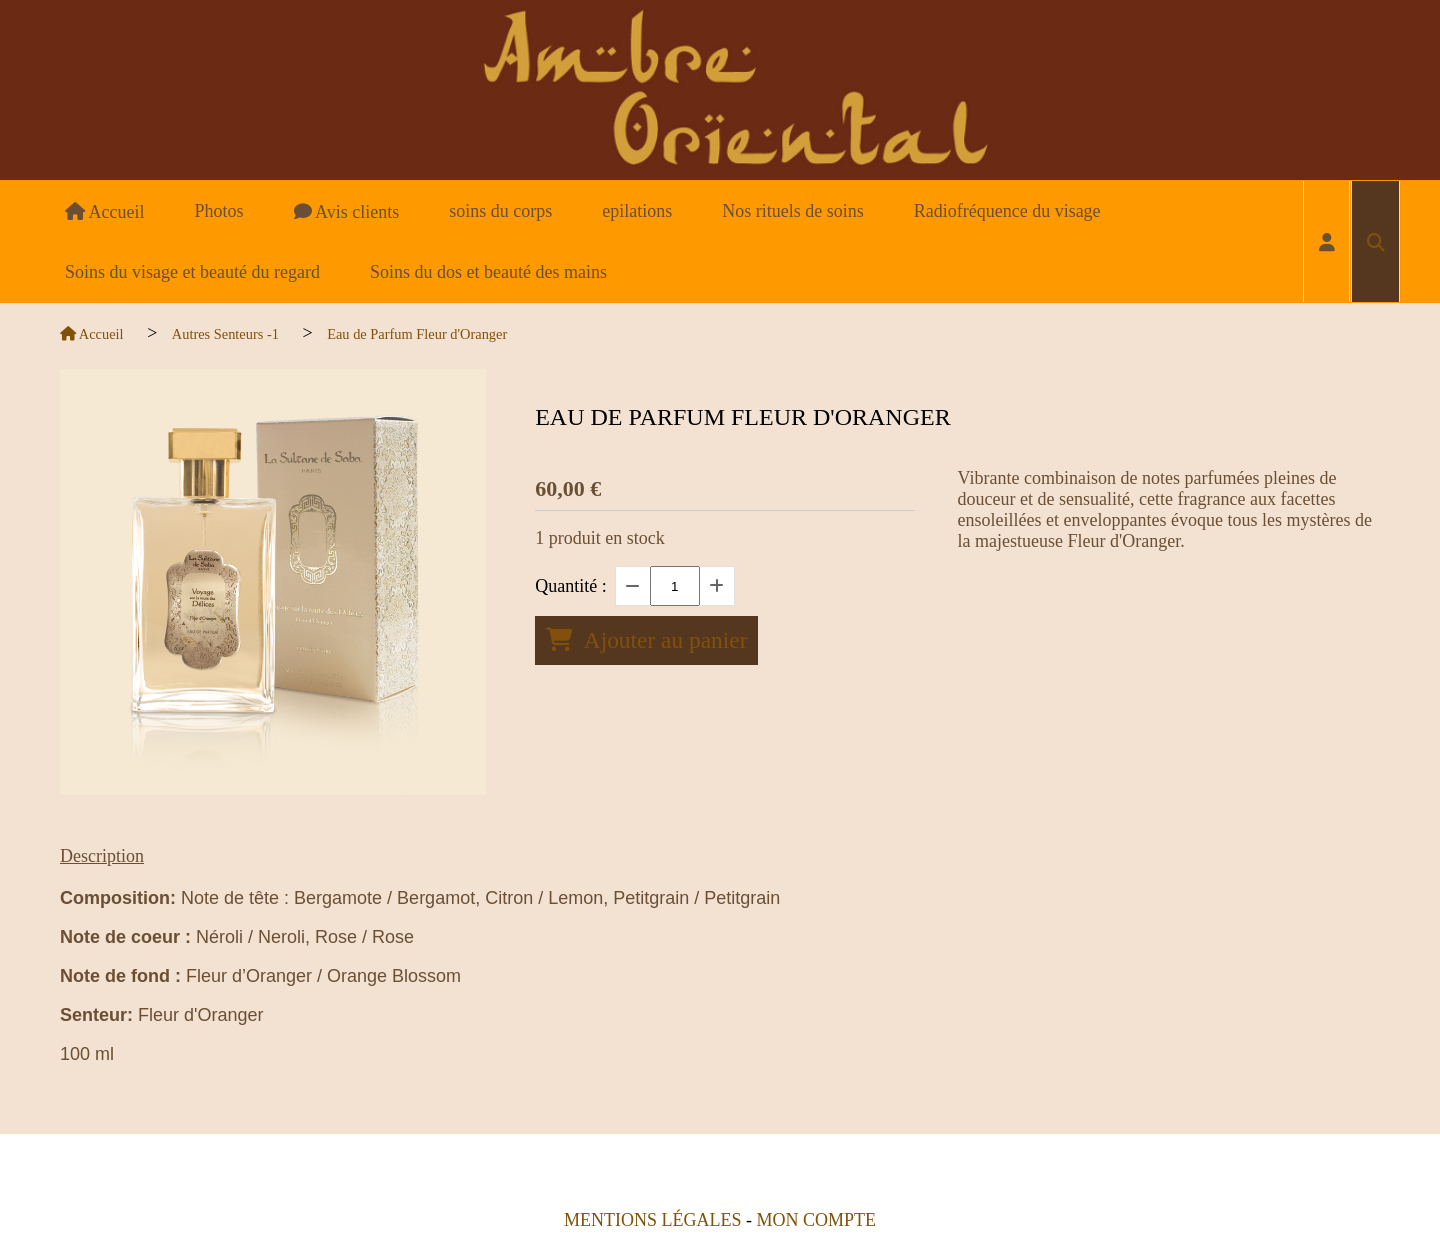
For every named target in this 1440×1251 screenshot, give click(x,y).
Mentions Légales (653, 1220)
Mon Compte (816, 1220)
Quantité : (570, 586)
